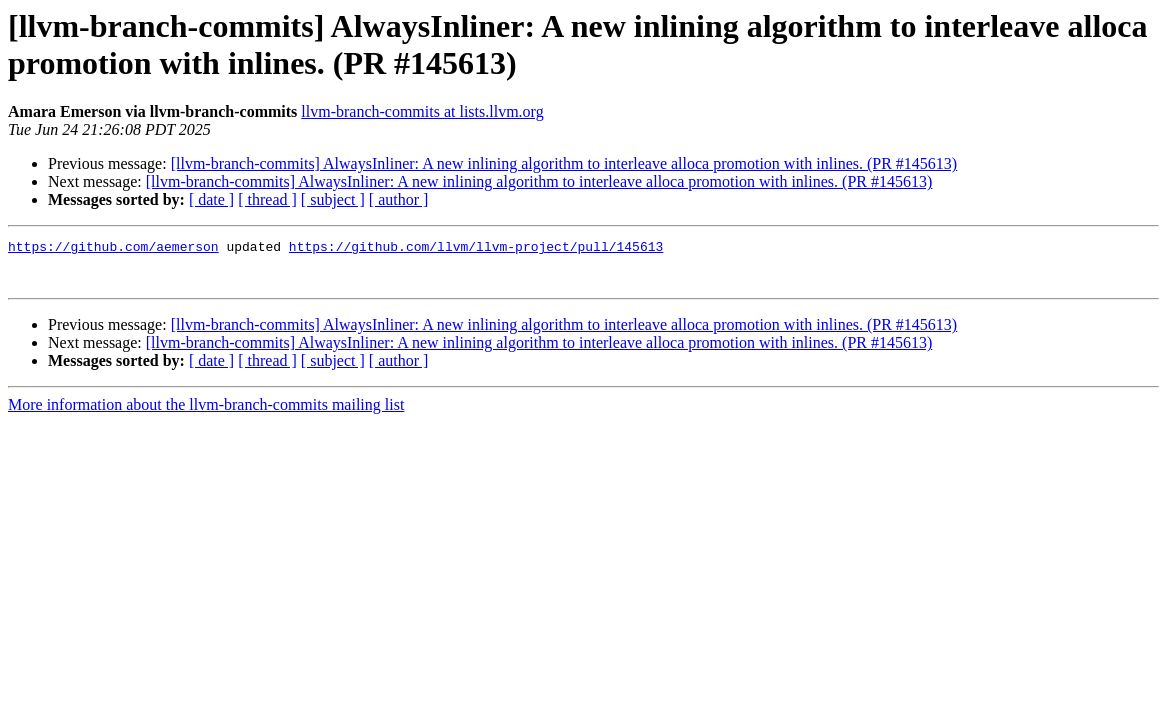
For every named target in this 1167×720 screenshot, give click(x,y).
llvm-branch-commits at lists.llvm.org (422, 111)
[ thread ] (267, 199)
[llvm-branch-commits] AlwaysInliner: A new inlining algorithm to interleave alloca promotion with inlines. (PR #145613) (564, 163)
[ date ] (211, 199)
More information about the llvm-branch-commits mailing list (206, 413)
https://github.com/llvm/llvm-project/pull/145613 (476, 249)
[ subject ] (333, 199)
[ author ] (399, 199)
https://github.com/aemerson (113, 249)
